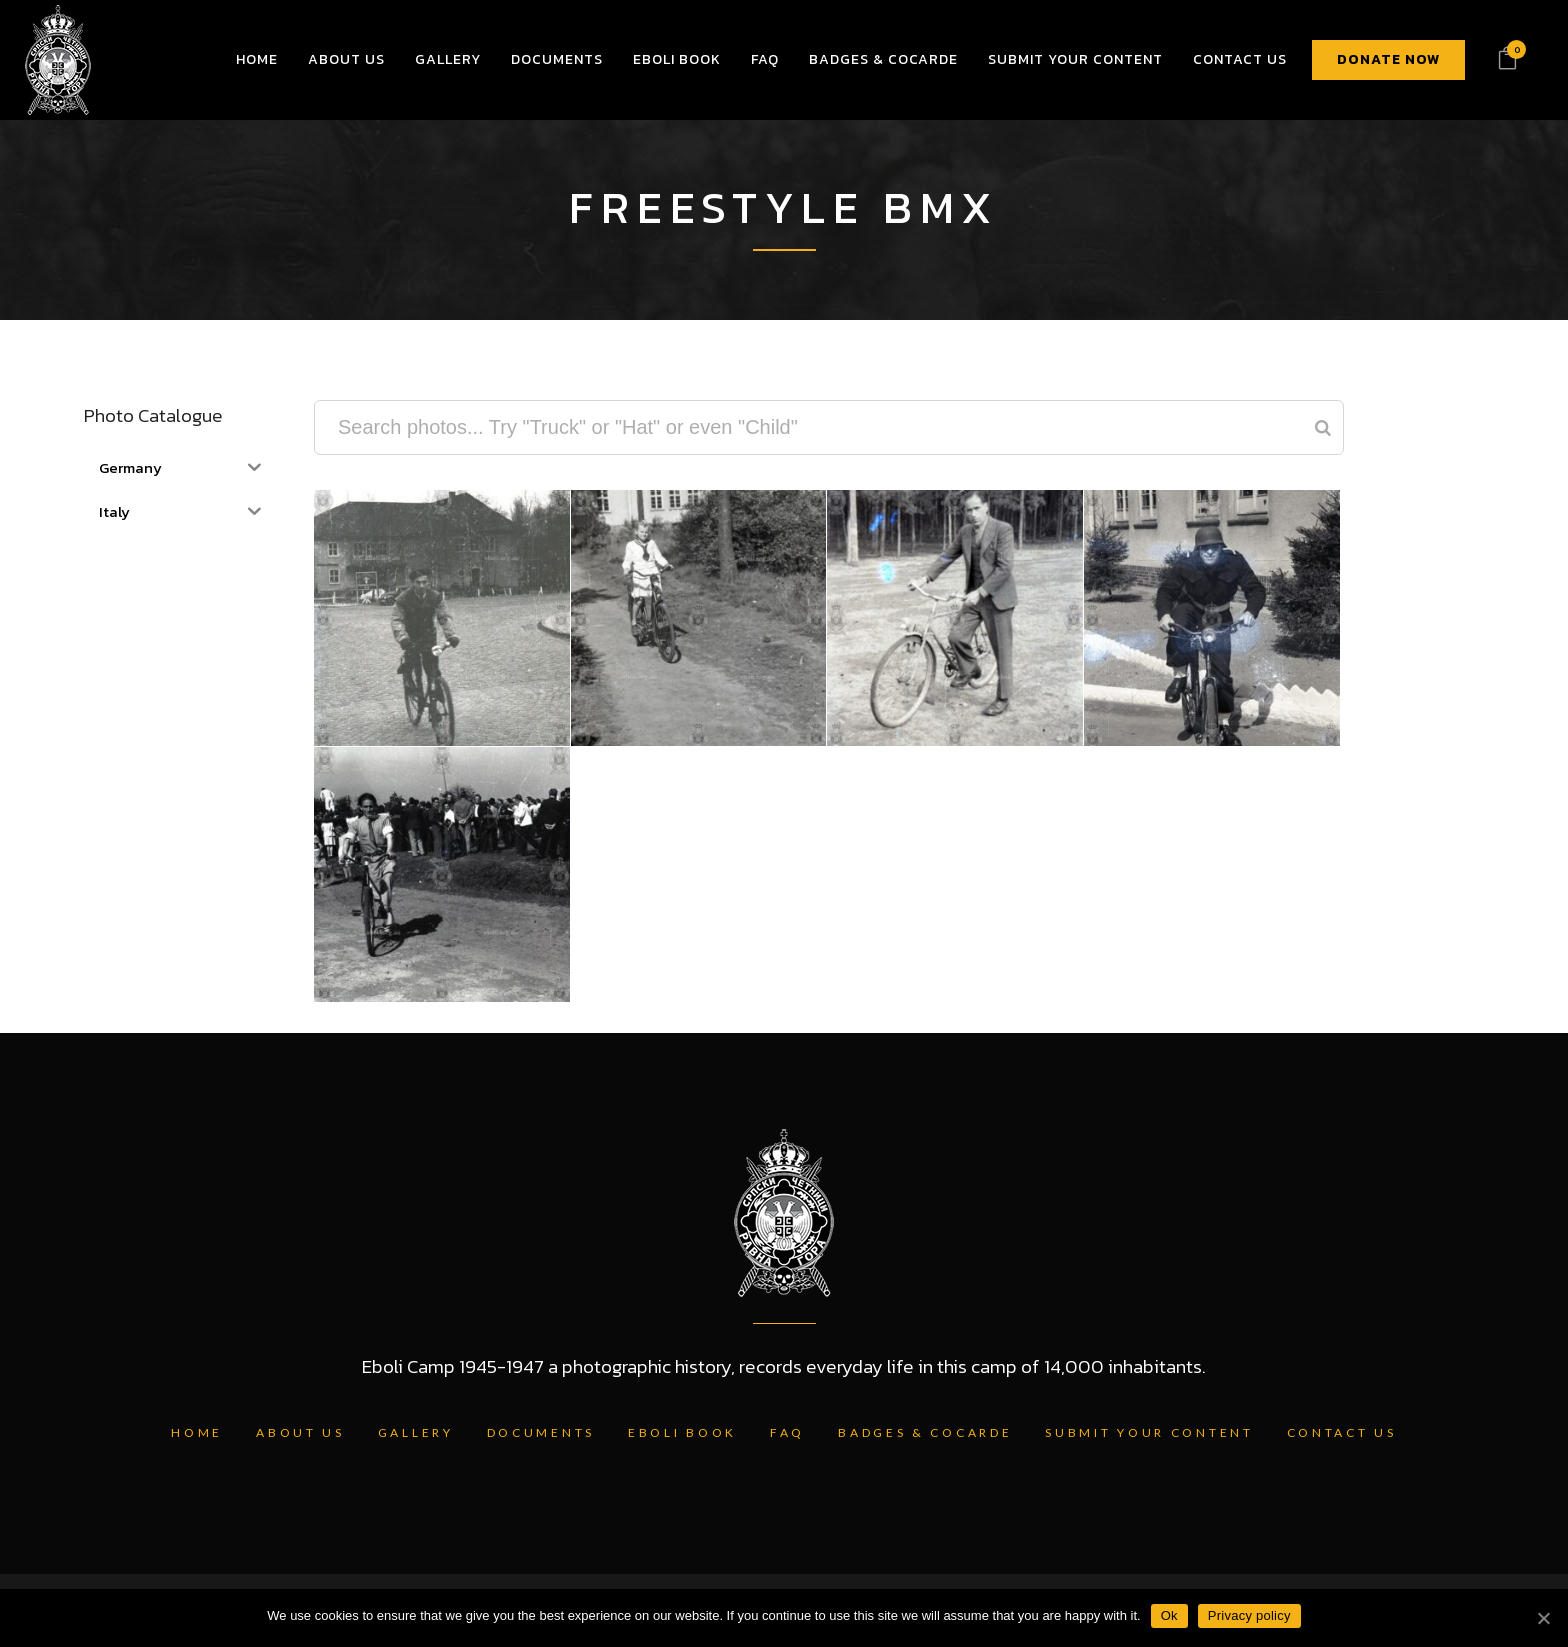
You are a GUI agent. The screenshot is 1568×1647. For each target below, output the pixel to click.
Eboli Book (682, 1432)
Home (197, 1432)
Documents (541, 1432)
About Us (300, 1432)
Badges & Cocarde (925, 1432)
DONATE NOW (1388, 59)
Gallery (416, 1432)
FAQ (787, 1432)
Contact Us (1342, 1432)
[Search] (1323, 427)
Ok (1169, 1615)
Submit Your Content (1149, 1432)
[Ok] (1543, 1618)
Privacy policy (1249, 1615)
